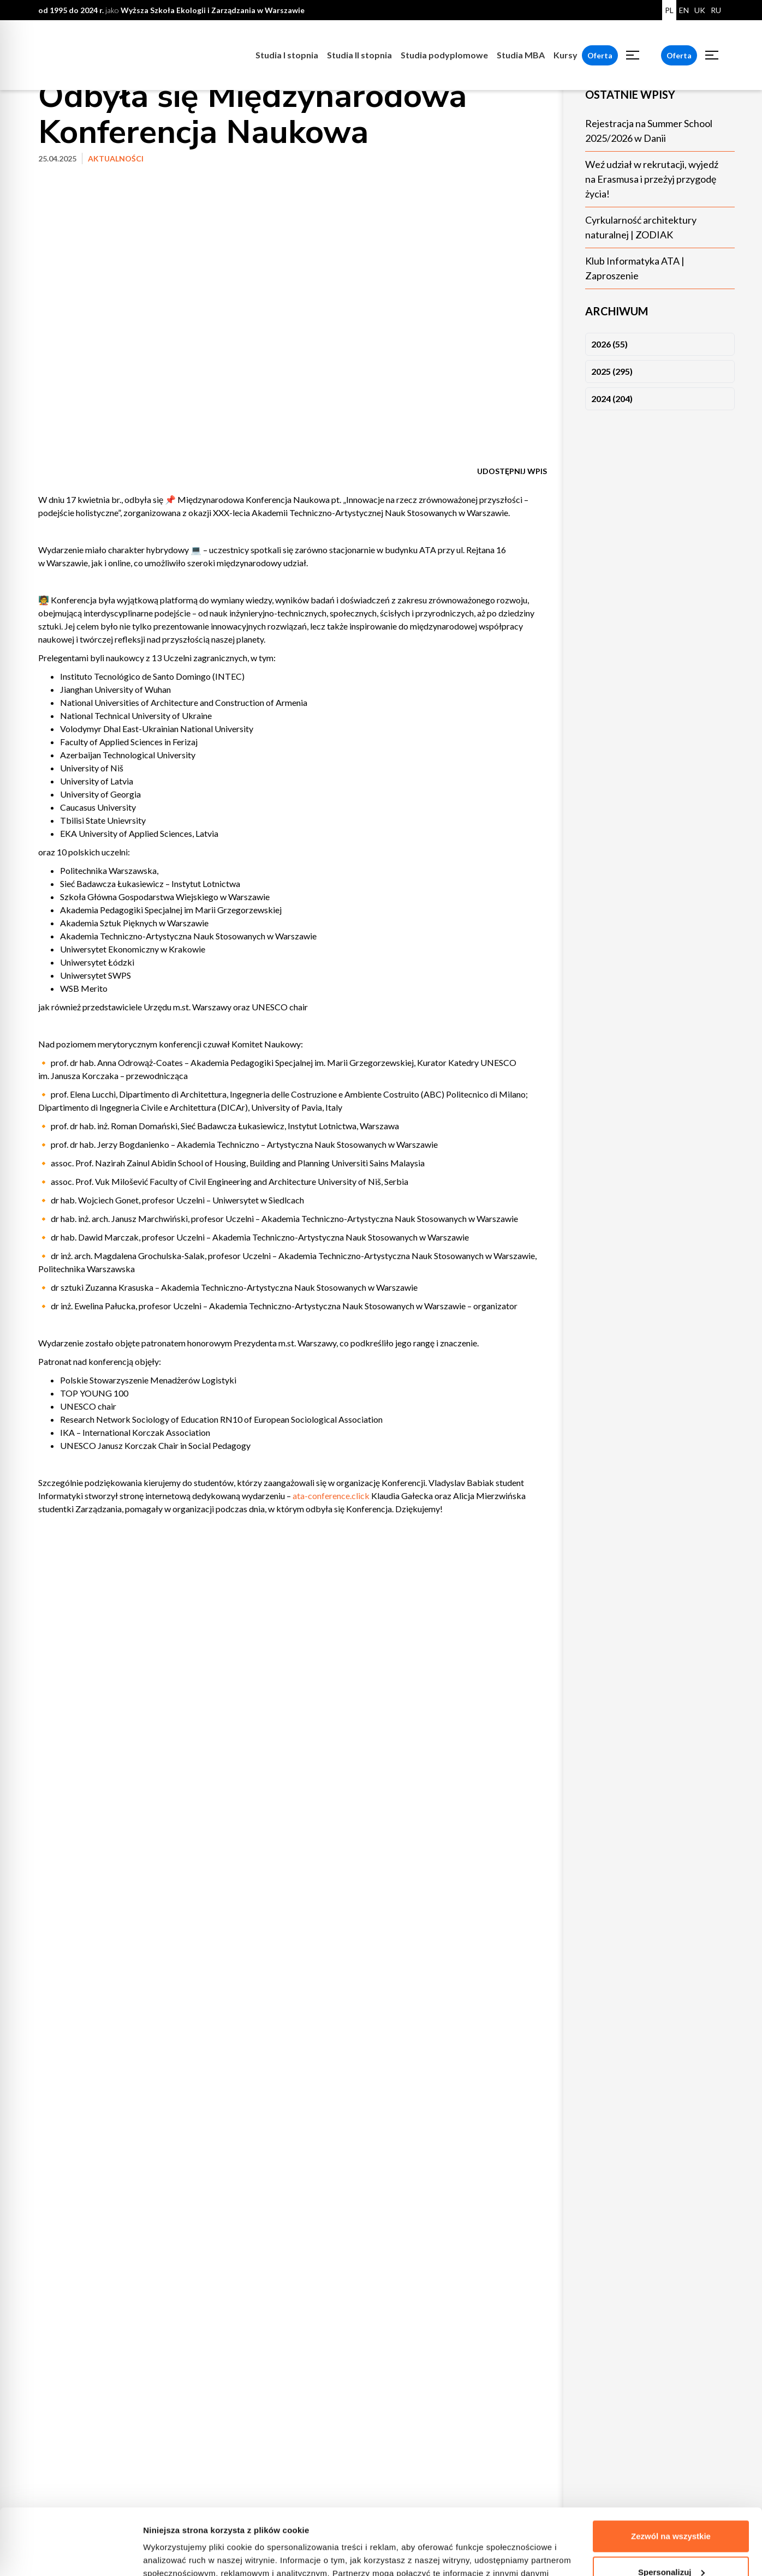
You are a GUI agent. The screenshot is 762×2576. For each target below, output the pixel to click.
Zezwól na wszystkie (671, 2474)
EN (684, 10)
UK (699, 10)
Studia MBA (521, 55)
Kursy (565, 55)
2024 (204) (612, 398)
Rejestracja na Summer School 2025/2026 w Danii (648, 130)
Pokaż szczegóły (176, 2554)
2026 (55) (609, 344)
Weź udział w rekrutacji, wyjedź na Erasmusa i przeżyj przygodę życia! (651, 179)
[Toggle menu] (633, 55)
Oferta (599, 55)
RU (716, 10)
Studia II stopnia (359, 55)
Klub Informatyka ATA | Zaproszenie (634, 268)
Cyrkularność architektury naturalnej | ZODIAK (640, 227)
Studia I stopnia (286, 55)
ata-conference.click (331, 1495)
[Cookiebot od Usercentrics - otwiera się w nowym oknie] (70, 2555)
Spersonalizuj (671, 2509)
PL (669, 10)
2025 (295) (612, 371)
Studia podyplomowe (444, 55)
